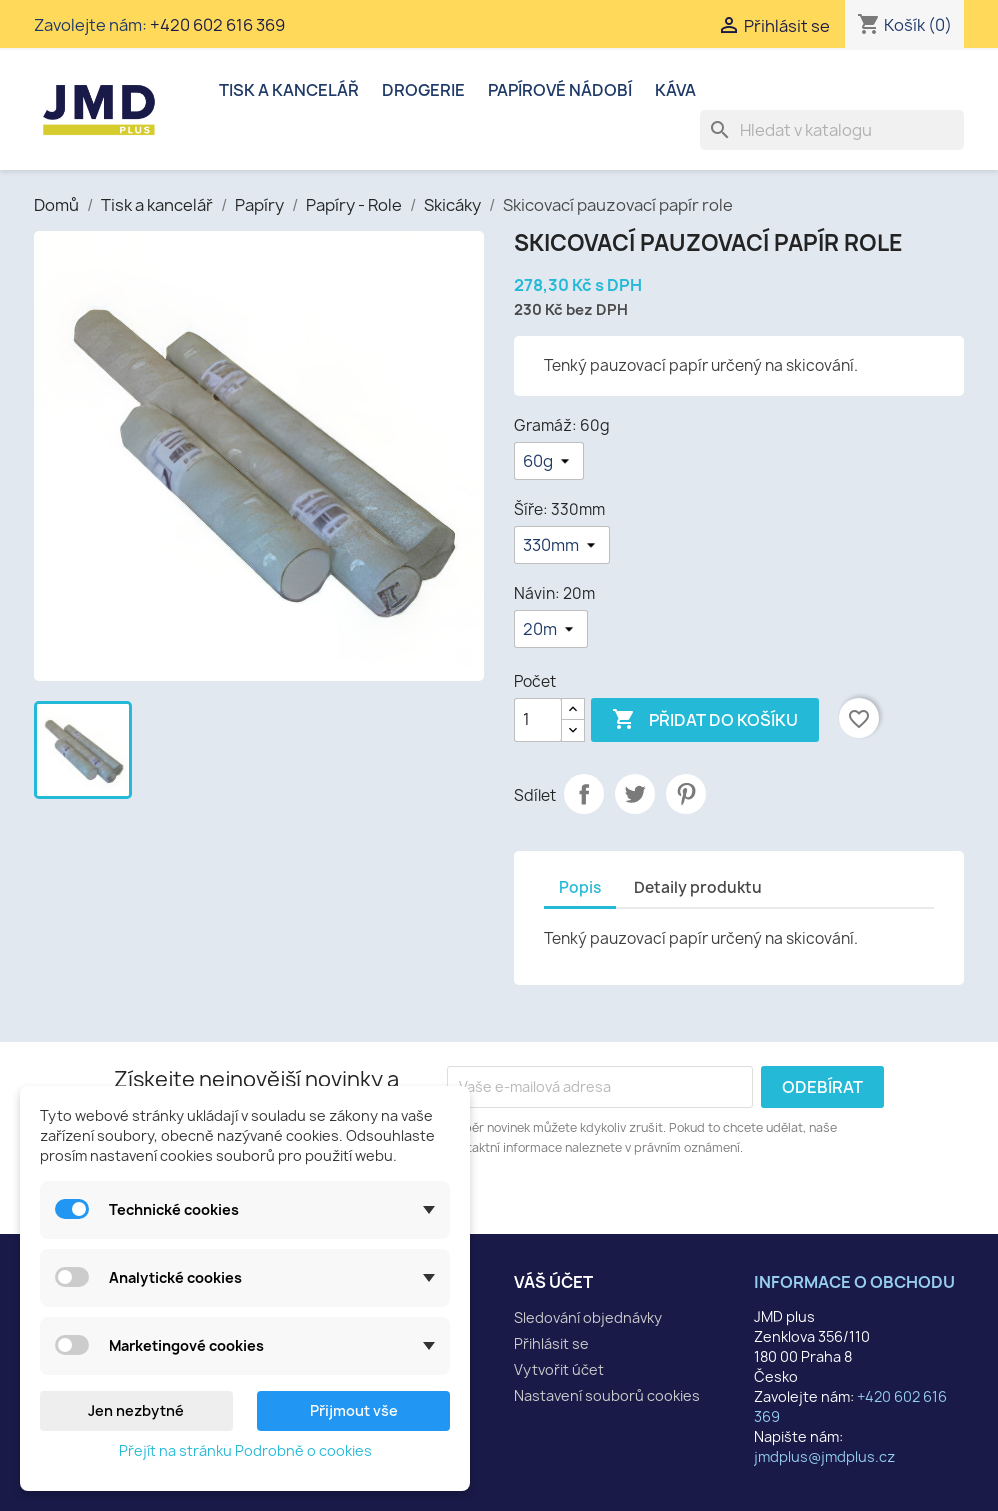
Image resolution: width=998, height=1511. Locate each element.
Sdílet (584, 794)
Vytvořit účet (559, 1369)
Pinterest (686, 794)
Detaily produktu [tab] (698, 887)
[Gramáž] (549, 461)
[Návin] (551, 629)
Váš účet (553, 1282)
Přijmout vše (354, 1410)
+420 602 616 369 (217, 25)
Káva (675, 90)
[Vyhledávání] (832, 130)
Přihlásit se (551, 1343)
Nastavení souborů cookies (607, 1395)
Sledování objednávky (588, 1317)
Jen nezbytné (136, 1410)
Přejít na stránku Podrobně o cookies (245, 1450)
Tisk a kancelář (289, 90)
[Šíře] (562, 545)
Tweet (635, 794)
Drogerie (423, 90)
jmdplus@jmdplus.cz (824, 1456)
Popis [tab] (580, 887)
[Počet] (538, 720)
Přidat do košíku (705, 720)
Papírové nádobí (560, 90)
